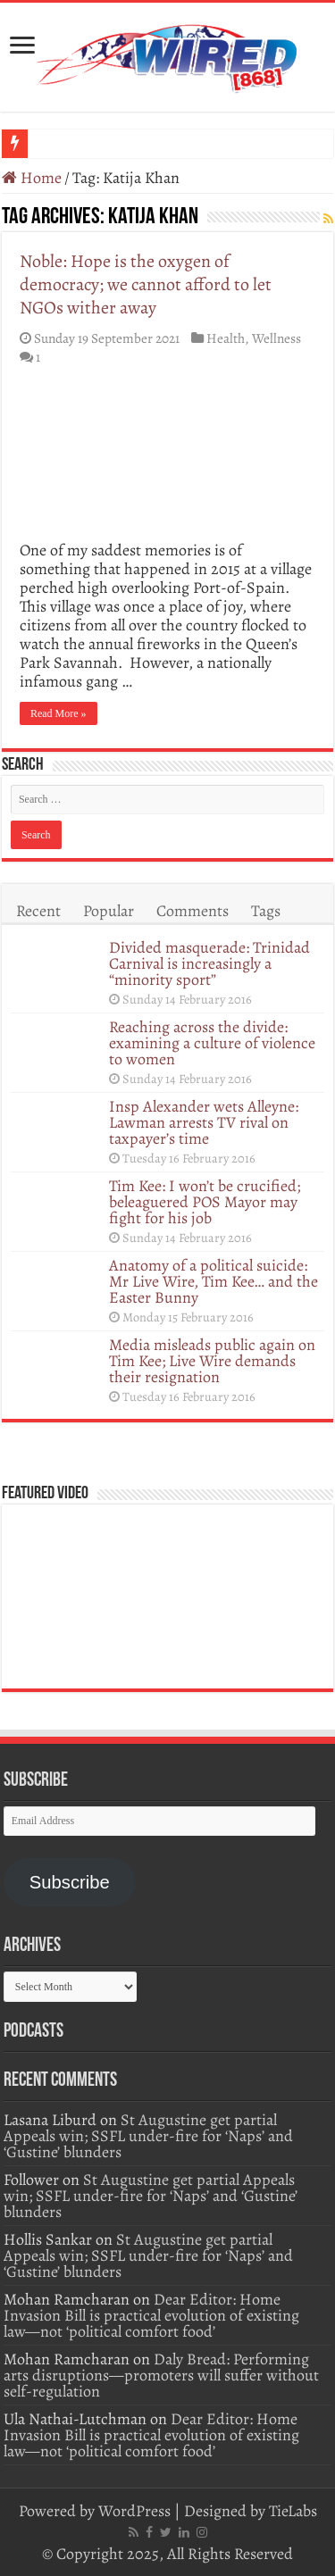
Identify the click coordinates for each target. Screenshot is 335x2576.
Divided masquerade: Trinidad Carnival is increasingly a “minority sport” (209, 963)
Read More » (58, 713)
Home (32, 177)
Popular (108, 910)
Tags (266, 910)
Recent (38, 910)
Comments (192, 910)
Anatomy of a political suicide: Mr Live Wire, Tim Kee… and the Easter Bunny (213, 1281)
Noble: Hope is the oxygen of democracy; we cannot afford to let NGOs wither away (146, 284)
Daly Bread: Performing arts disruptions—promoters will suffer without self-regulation (161, 2375)
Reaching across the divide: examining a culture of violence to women (212, 1043)
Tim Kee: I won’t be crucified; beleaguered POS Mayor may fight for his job (204, 1202)
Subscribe (69, 1882)
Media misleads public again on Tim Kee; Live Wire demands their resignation (212, 1361)
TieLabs (293, 2511)
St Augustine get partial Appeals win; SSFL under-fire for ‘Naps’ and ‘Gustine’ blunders (148, 2136)
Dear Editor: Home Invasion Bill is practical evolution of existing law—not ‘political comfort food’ (151, 2315)
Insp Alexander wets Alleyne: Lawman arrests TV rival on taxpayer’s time (203, 1122)
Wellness (276, 338)
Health (225, 338)
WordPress (134, 2511)
